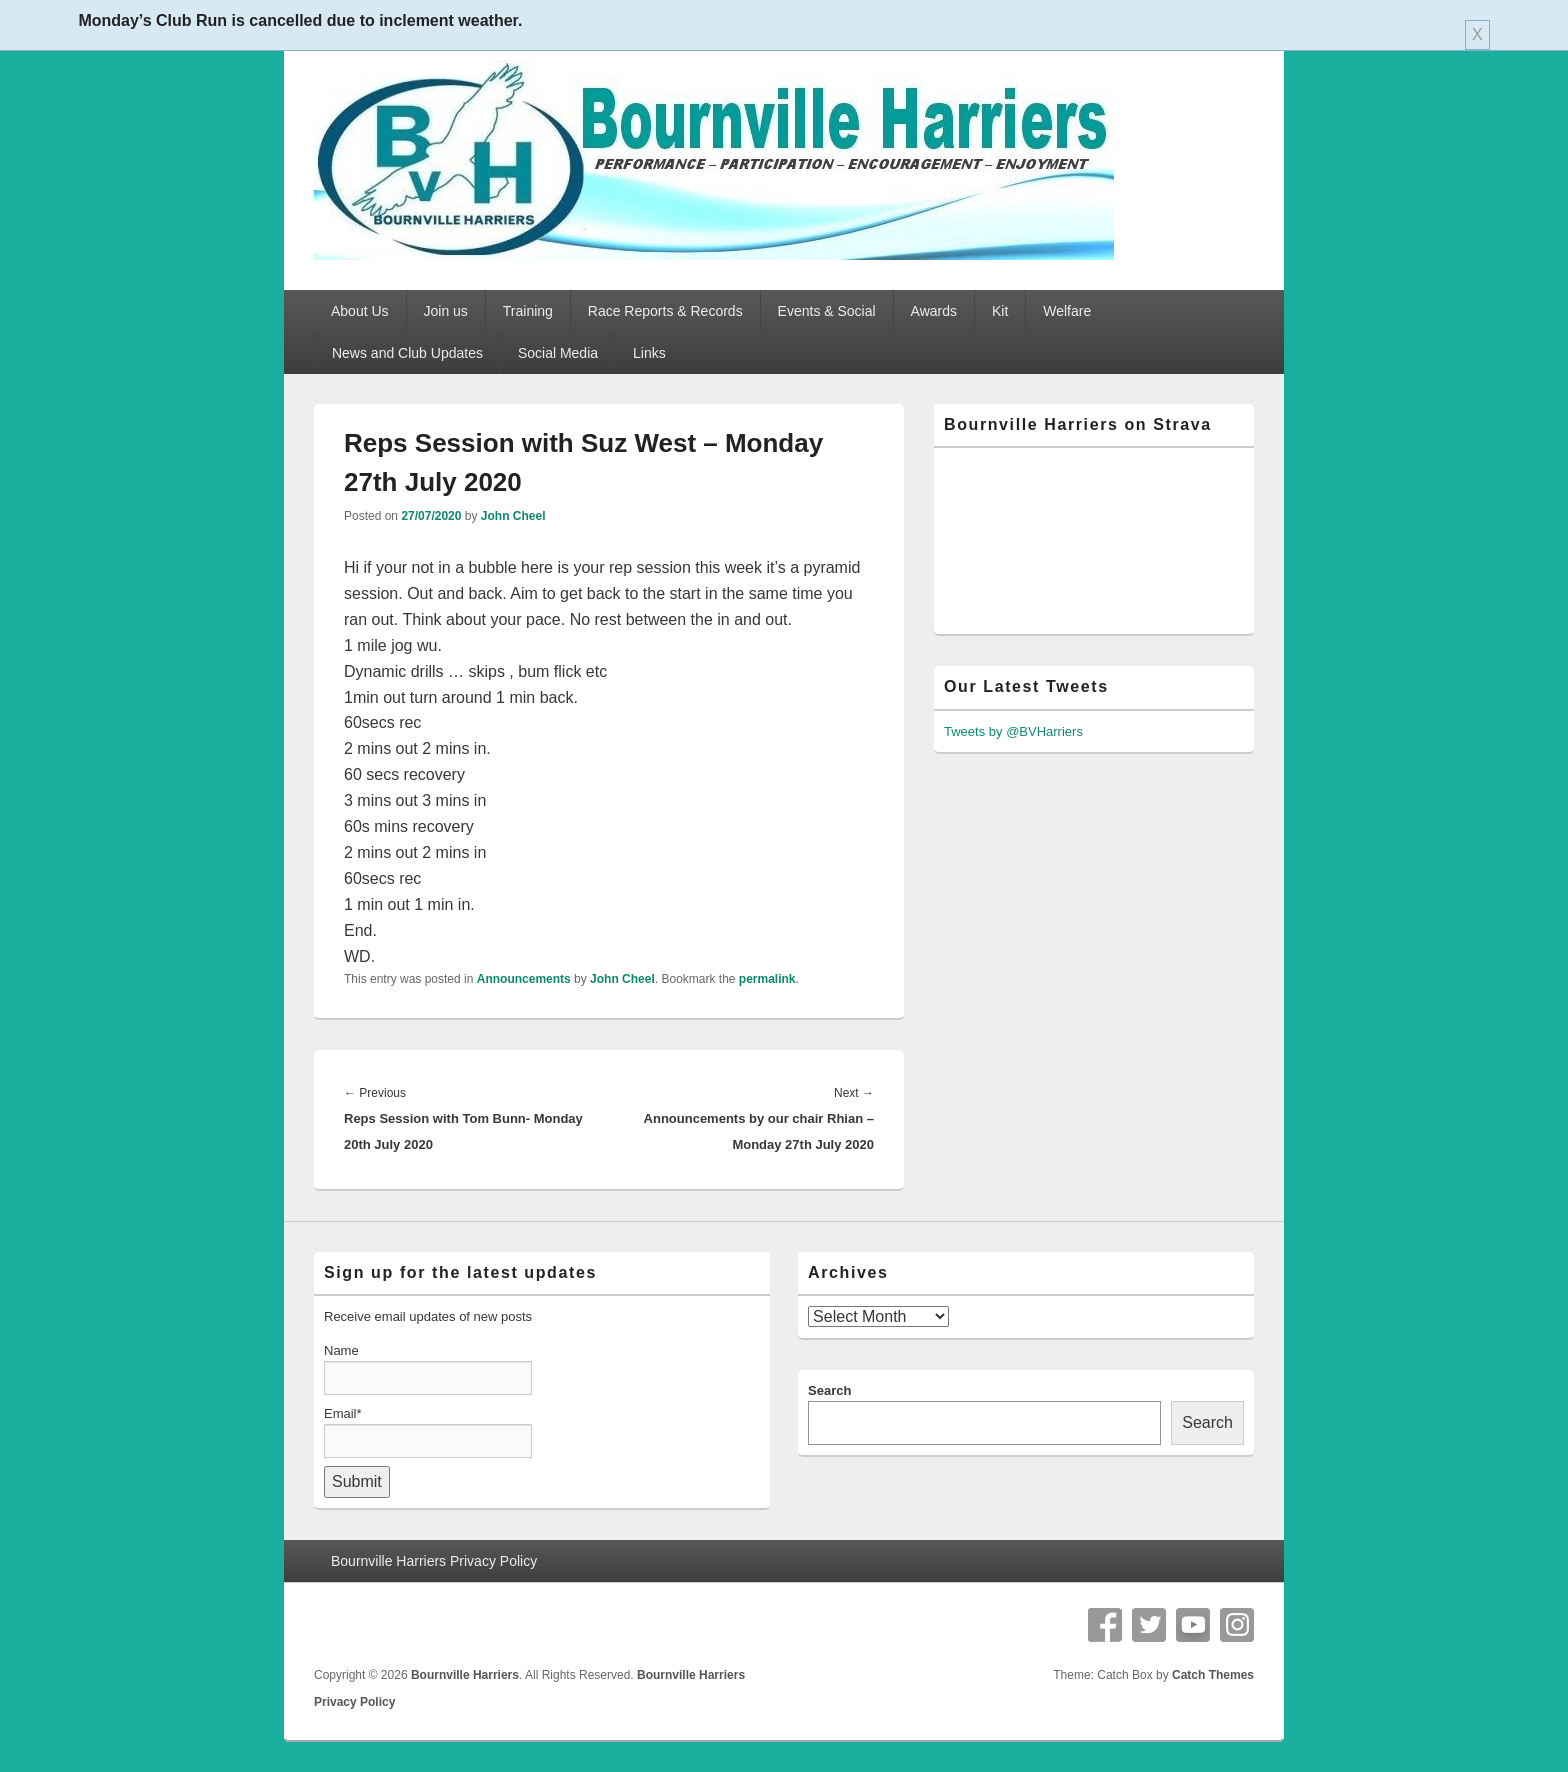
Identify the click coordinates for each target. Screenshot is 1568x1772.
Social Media (558, 353)
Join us (446, 311)
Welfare (1067, 311)
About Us (360, 311)
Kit (1000, 311)
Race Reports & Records (665, 311)
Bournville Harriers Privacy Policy (434, 1561)
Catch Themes (1213, 1675)
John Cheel (513, 516)
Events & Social (827, 311)
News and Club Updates (407, 353)
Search (829, 1390)
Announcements (524, 979)
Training (528, 311)
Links (649, 353)
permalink (767, 979)
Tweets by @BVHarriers (1013, 731)
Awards (934, 311)
